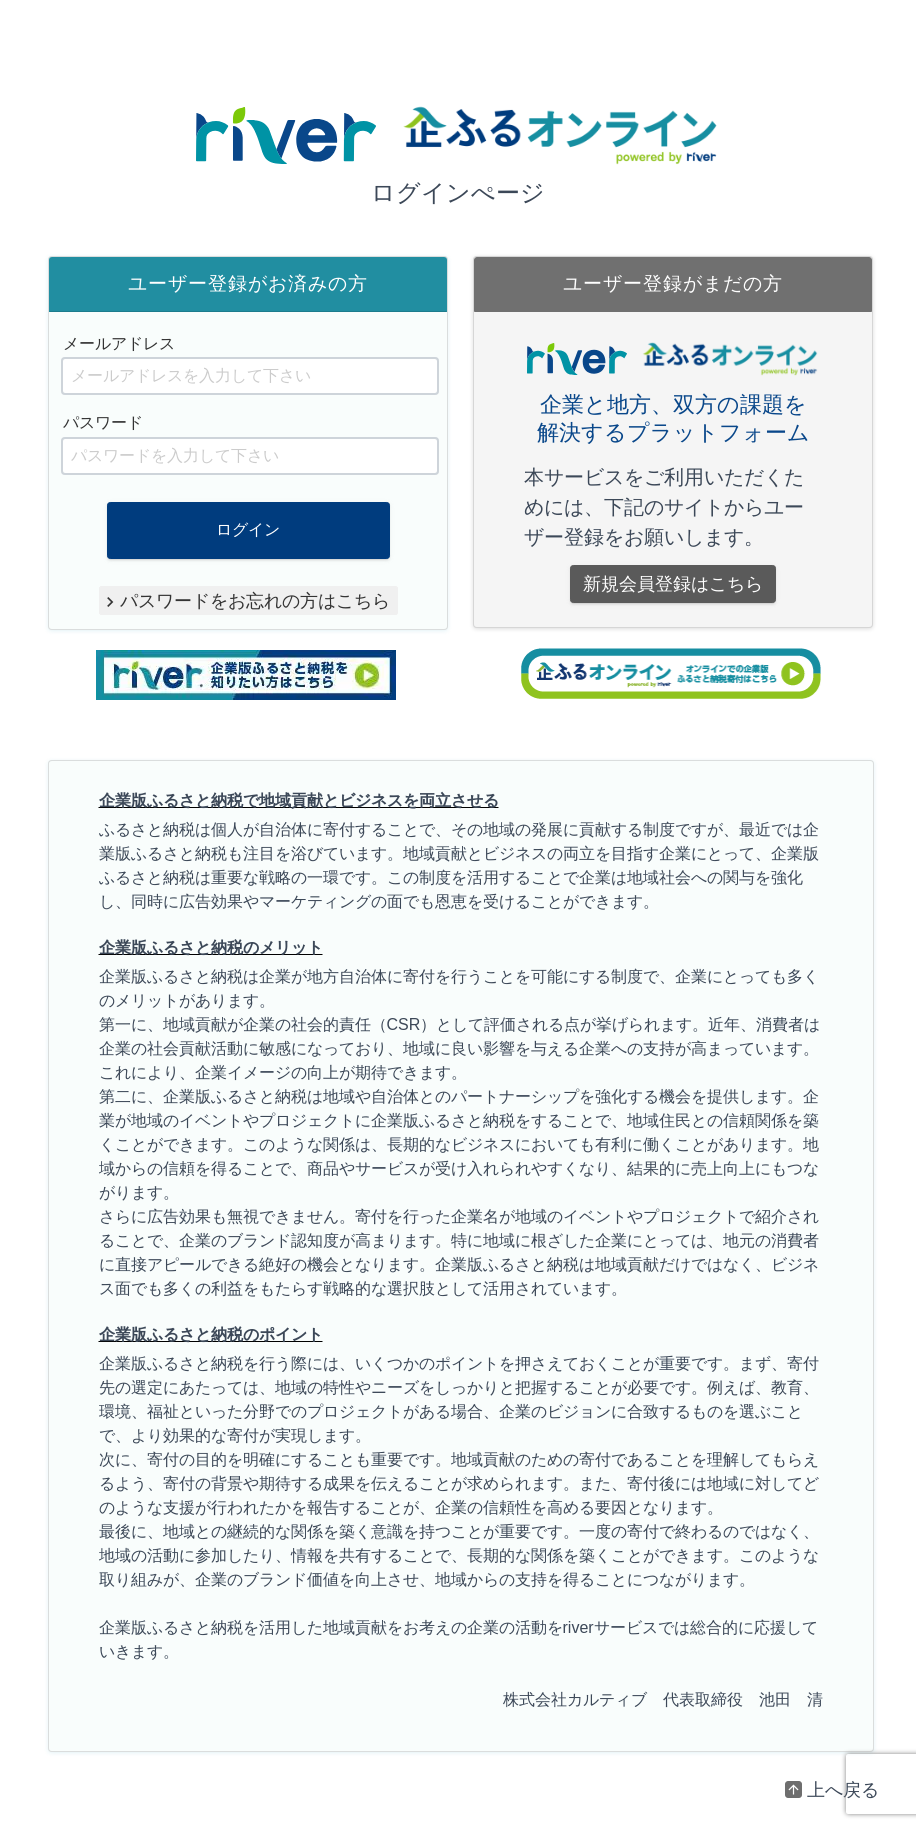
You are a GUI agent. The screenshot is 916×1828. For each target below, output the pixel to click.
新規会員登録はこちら (673, 584)
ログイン (248, 529)
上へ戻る (843, 1790)
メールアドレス (119, 343)
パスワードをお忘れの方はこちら (255, 600)
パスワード (103, 422)
